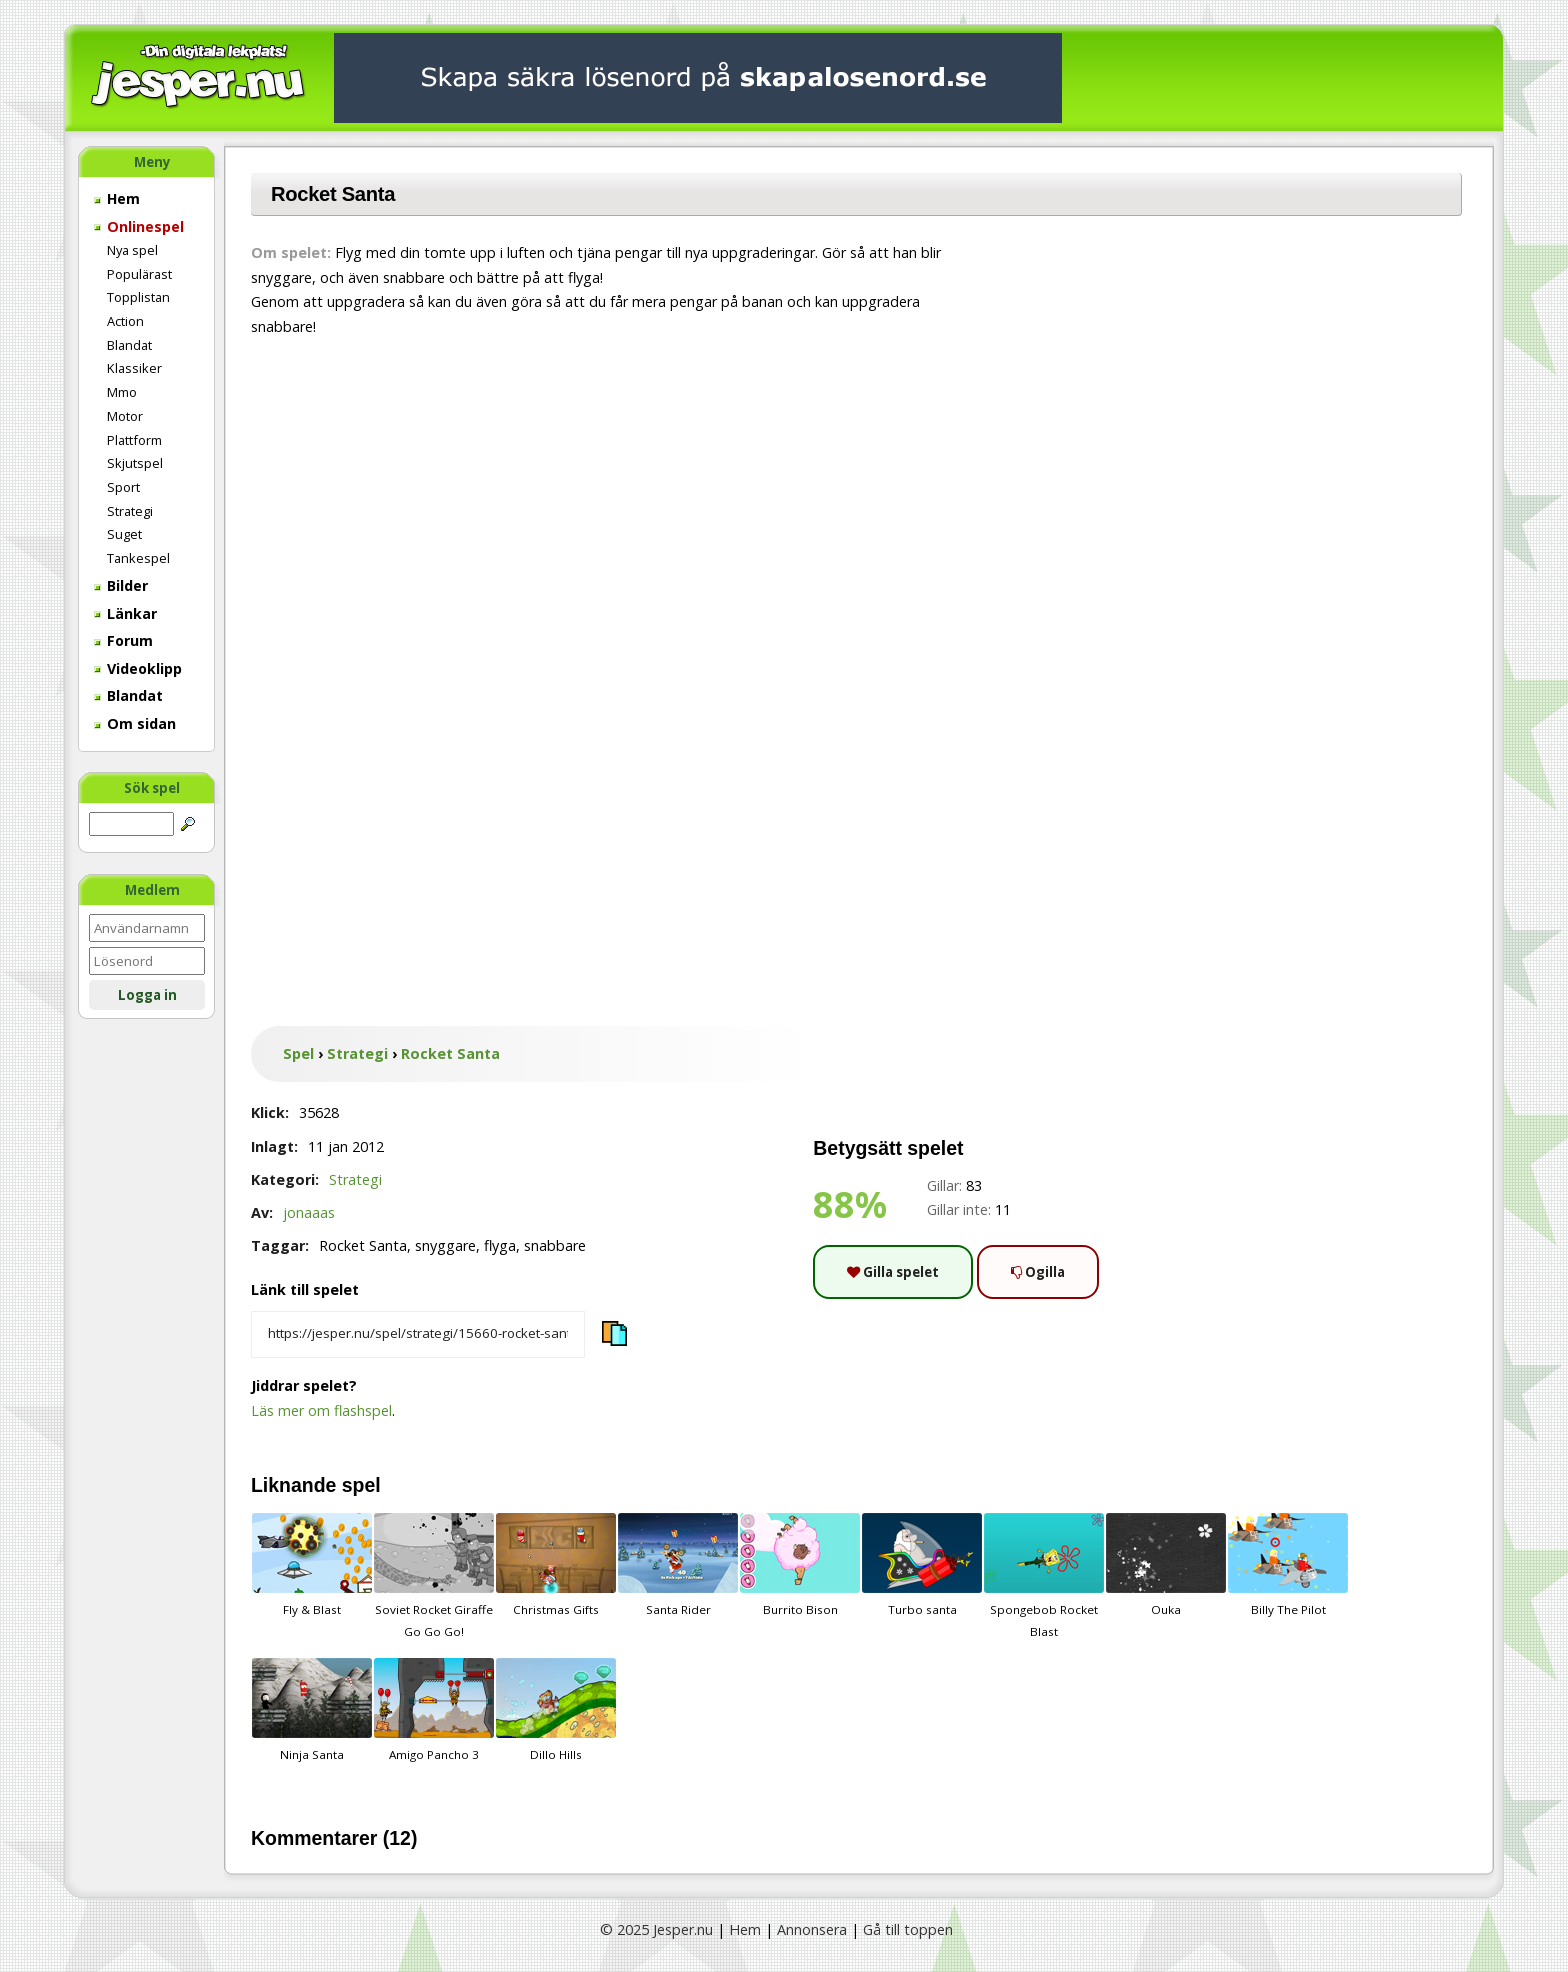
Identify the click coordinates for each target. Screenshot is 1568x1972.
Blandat (129, 345)
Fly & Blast (312, 1565)
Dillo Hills (556, 1710)
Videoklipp (138, 668)
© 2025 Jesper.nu (656, 1929)
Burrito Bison (800, 1565)
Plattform (134, 440)
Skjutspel (135, 463)
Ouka (1166, 1565)
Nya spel (132, 250)
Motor (125, 416)
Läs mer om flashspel (321, 1410)
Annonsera (812, 1929)
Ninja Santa (312, 1710)
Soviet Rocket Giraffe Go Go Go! (434, 1576)
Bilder (121, 585)
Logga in (147, 995)
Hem (117, 198)
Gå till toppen (908, 1929)
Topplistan (138, 297)
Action (125, 321)
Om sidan (135, 723)
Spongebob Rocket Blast (1044, 1576)
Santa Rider (678, 1565)
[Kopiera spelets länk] (418, 1335)
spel (361, 1485)
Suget (124, 534)
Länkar (125, 613)
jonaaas (309, 1212)
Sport (123, 487)
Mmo (122, 392)
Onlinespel (139, 226)
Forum (123, 640)
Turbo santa (922, 1565)
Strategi (130, 511)
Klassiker (134, 368)
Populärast (139, 274)
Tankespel (138, 558)
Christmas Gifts (556, 1565)
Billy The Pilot (1288, 1565)
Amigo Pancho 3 (434, 1710)
